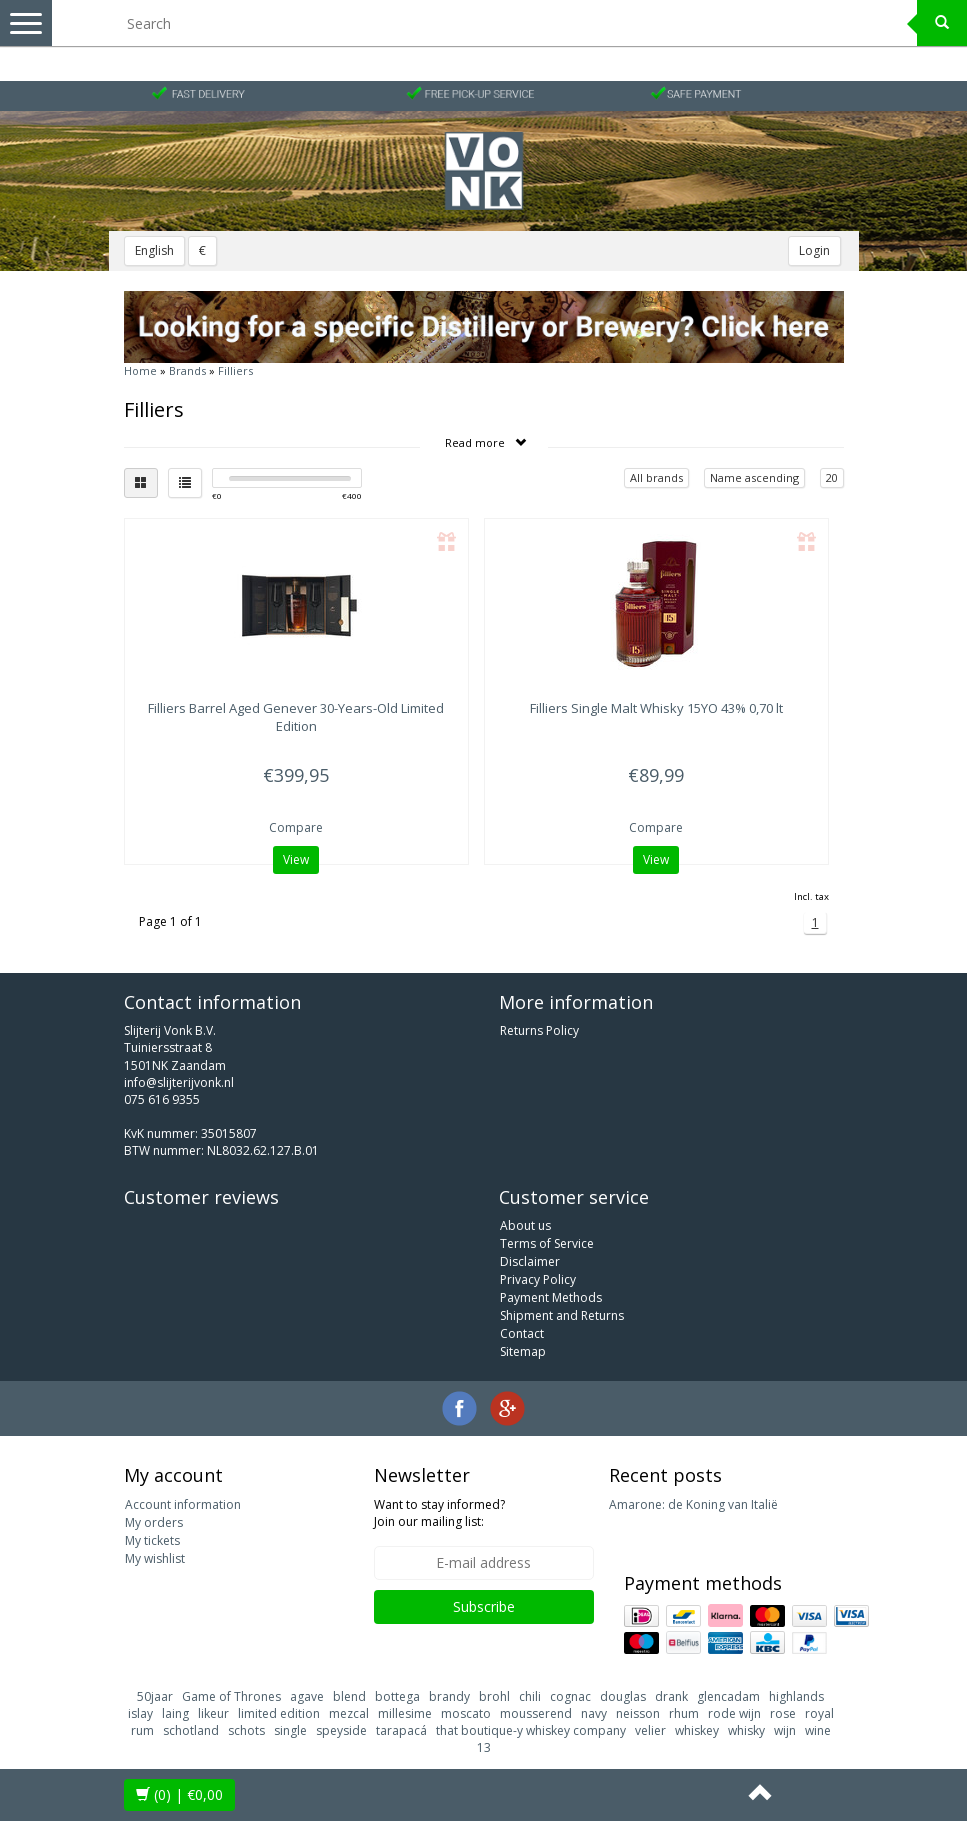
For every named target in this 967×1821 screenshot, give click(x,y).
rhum (684, 1713)
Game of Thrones (231, 1696)
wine (818, 1730)
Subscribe (484, 1606)
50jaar (155, 1696)
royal (819, 1713)
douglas (623, 1696)
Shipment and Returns (562, 1315)
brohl (494, 1696)
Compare (296, 827)
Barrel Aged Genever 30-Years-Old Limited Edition (296, 717)
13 (484, 1747)
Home (140, 370)
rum (142, 1730)
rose (783, 1713)
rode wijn (734, 1713)
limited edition (279, 1713)
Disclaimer (530, 1261)
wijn (785, 1730)
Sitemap (523, 1351)
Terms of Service (547, 1243)
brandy (449, 1696)
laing (175, 1713)
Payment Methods (551, 1297)
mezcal (349, 1713)
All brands (656, 477)
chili (530, 1696)
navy (594, 1713)
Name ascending (754, 477)
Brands (187, 370)
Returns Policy (539, 1030)
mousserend (536, 1713)
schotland (191, 1730)
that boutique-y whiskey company (531, 1730)
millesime (405, 1713)
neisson (638, 1713)
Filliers (235, 370)
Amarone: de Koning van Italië (693, 1504)
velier (650, 1730)
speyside (341, 1730)
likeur (213, 1713)
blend (349, 1696)
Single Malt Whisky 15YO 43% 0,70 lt (656, 708)
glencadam (728, 1696)
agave (307, 1696)
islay (140, 1713)
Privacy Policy (538, 1279)
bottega (397, 1696)
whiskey (697, 1730)
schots (246, 1730)
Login (814, 250)
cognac (570, 1696)
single (290, 1730)
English (154, 250)
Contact (522, 1333)
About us (525, 1225)
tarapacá (401, 1730)
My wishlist (155, 1558)
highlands (796, 1696)
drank (671, 1696)
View (296, 859)
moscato (466, 1713)
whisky (746, 1730)
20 (832, 477)
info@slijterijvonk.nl (179, 1082)
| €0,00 (179, 1794)
